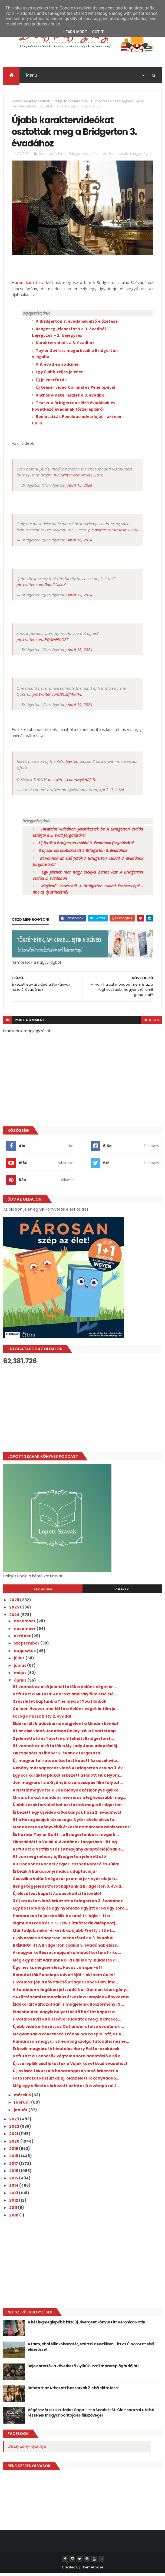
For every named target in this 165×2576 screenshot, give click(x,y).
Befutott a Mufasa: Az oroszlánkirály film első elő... (65, 1696)
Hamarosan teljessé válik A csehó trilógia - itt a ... (63, 1918)
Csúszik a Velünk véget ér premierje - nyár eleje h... (65, 1881)
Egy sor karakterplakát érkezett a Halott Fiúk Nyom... (67, 1777)
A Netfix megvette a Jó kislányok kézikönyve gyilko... (67, 1792)
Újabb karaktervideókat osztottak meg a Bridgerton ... (69, 1807)
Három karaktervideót (32, 285)
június (20, 1668)
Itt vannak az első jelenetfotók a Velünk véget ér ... (65, 1689)
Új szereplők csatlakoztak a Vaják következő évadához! (70, 2066)
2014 (14, 2188)
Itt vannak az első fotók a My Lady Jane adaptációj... (66, 1748)
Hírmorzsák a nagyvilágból (111, 101)
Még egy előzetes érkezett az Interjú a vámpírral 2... (66, 2088)
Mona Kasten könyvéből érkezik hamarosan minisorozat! (72, 1829)
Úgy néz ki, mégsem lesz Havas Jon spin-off (57, 1970)
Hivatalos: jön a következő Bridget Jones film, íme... (66, 1984)
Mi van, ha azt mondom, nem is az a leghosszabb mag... (69, 1800)
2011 (13, 2210)
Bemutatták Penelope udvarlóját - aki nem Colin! (64, 1977)
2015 (14, 2180)
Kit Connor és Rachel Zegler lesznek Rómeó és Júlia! (66, 1866)
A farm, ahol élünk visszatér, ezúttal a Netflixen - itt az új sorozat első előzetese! (91, 2349)
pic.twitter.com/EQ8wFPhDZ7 (42, 642)
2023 (14, 2121)
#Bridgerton (67, 763)
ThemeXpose (92, 2569)
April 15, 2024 (80, 487)
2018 (14, 2158)
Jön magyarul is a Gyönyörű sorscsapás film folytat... (68, 1785)
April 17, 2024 (80, 597)
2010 (14, 2217)
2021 (14, 2136)
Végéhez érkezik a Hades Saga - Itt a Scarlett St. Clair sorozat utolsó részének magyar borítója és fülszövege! (91, 2415)
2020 (14, 2143)
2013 (14, 2195)
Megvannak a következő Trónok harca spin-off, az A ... (69, 2036)
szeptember (27, 1646)
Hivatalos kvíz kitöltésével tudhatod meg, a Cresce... (67, 2021)
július (19, 1660)
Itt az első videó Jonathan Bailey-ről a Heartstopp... (66, 1733)
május (20, 1675)
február (22, 2105)
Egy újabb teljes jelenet (59, 374)
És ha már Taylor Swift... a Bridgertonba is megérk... (66, 1837)
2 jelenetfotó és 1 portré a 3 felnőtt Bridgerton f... (63, 1741)
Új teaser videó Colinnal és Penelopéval (75, 390)
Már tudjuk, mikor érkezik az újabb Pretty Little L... (64, 1933)
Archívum (43, 1592)
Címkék (122, 1592)
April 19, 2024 (80, 707)
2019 (14, 2151)
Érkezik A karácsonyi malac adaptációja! (55, 1874)
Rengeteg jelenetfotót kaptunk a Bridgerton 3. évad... (68, 1888)
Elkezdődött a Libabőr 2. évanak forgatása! (57, 1755)
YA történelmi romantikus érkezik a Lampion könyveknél (71, 1999)
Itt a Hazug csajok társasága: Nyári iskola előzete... (65, 1822)
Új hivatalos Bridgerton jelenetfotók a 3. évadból (63, 1940)
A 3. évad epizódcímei (58, 366)
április (20, 1682)
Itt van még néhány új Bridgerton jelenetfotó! (60, 1859)
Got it (98, 32)
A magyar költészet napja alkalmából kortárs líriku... (67, 1955)
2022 (14, 2129)
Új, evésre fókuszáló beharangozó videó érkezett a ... (67, 2073)
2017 (14, 2166)
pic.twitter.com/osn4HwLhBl (113, 532)
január (21, 2112)
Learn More (75, 32)
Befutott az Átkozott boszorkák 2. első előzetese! (73, 2390)
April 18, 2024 (80, 652)
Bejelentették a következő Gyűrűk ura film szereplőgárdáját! (83, 2368)
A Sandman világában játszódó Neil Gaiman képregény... (71, 1992)
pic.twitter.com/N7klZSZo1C (78, 477)
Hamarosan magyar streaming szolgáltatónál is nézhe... (71, 2044)
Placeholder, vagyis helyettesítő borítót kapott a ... (66, 2014)
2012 (14, 2202)
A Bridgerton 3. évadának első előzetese (77, 323)
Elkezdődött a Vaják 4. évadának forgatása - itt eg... (66, 1844)
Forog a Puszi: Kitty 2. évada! (42, 1718)
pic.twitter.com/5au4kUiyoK (40, 587)
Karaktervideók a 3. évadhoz (65, 345)
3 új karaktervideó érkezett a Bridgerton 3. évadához (68, 1903)
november (25, 1631)
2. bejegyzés (69, 337)
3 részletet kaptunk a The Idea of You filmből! (60, 1704)
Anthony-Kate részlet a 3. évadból (70, 397)
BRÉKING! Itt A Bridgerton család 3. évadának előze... (66, 1947)
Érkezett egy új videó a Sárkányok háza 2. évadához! (67, 1814)
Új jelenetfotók (51, 382)
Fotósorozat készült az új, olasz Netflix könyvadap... (66, 2081)
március (23, 2097)
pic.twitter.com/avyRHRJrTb (72, 782)
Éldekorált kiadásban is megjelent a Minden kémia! (65, 1726)
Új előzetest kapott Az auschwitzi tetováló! (57, 1896)
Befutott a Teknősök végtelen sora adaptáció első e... (68, 2058)
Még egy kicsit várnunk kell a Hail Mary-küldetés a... (66, 1962)
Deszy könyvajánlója (27, 2448)
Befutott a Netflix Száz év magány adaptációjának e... (68, 1851)
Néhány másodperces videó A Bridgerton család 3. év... (69, 1770)
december (25, 1623)
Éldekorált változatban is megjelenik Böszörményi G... (68, 2007)
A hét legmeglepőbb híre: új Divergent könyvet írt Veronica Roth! (86, 2324)
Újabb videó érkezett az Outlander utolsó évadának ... (68, 2029)
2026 (14, 1602)
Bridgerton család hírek (70, 101)
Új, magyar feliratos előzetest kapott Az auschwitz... (66, 1763)
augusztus (25, 1653)
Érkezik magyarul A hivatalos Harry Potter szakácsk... (68, 2051)
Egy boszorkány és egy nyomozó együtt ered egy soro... (70, 1911)
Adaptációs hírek (37, 101)
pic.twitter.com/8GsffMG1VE (57, 696)
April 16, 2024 (80, 542)
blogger (151, 1022)
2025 (14, 1610)
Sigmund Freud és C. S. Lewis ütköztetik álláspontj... (65, 1925)
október (23, 1638)
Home (16, 101)
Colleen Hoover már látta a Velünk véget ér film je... (66, 1711)
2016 (14, 2173)
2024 (14, 1617)
